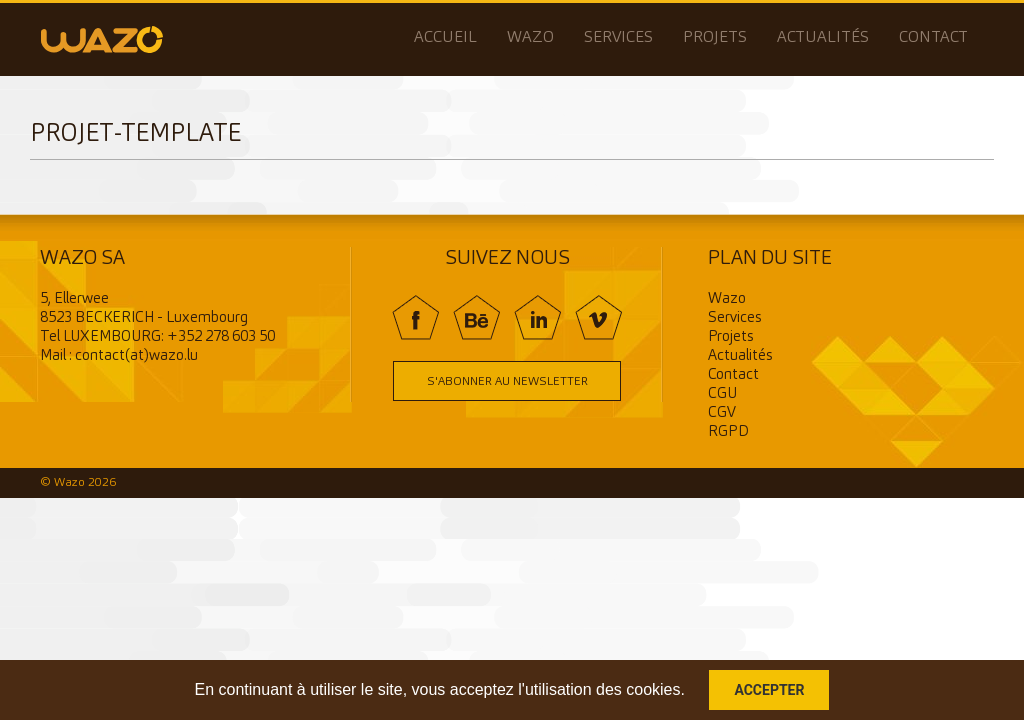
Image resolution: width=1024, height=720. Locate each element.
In (537, 317)
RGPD (728, 432)
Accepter (769, 690)
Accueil (445, 38)
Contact (933, 38)
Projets (715, 38)
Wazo (530, 38)
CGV (722, 413)
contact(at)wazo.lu (136, 356)
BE (476, 317)
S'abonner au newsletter (507, 382)
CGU (722, 394)
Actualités (823, 38)
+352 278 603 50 (221, 337)
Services (618, 38)
